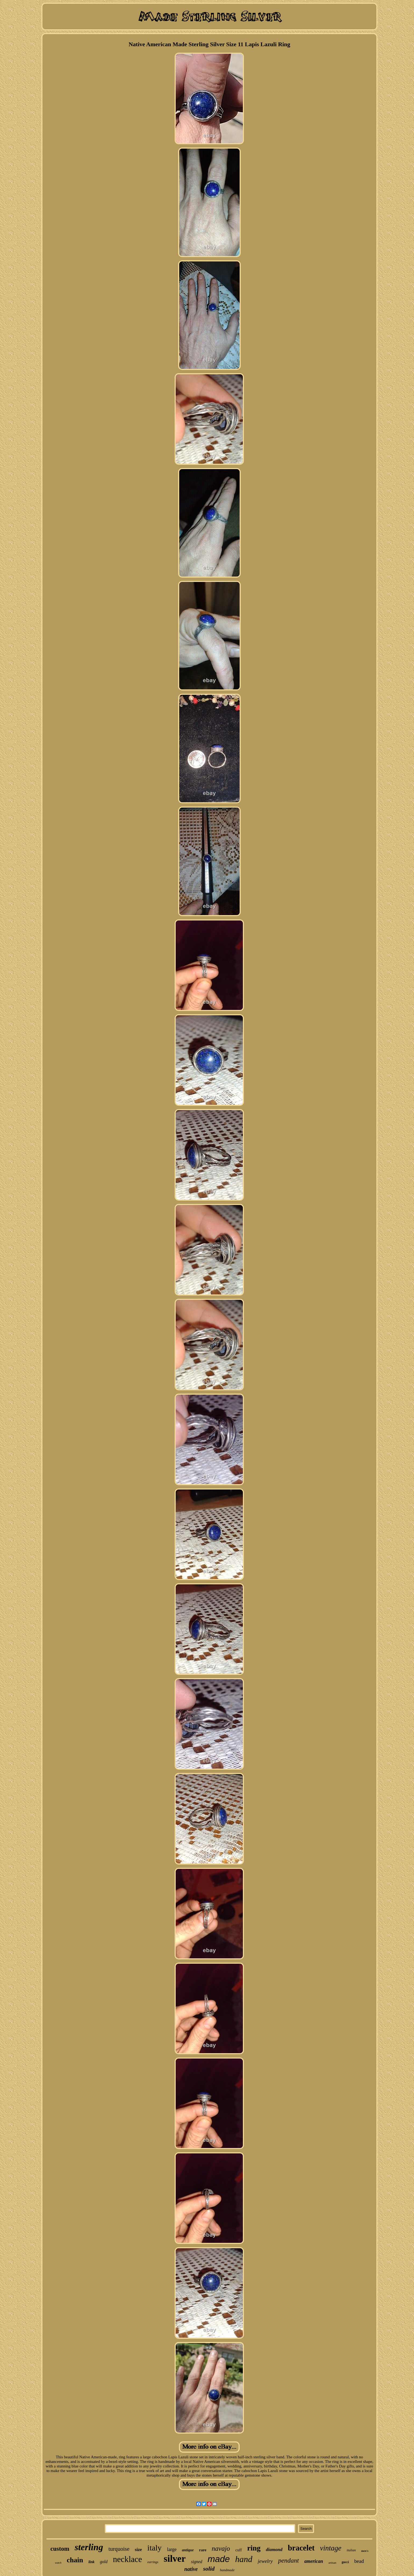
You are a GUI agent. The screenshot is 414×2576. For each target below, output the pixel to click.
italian (351, 2550)
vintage (330, 2548)
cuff (238, 2550)
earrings (153, 2562)
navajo (221, 2548)
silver (175, 2558)
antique (188, 2550)
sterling (89, 2547)
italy (154, 2547)
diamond (274, 2549)
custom (60, 2548)
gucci (345, 2562)
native (191, 2569)
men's (364, 2550)
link (91, 2562)
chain (75, 2560)
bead (359, 2561)
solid (209, 2568)
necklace (127, 2559)
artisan (332, 2562)
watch (58, 2562)
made (219, 2559)
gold (103, 2561)
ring (254, 2548)
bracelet (301, 2547)
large (172, 2549)
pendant (288, 2560)
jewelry (265, 2561)
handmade (227, 2570)
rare (202, 2550)
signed (196, 2561)
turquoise (119, 2549)
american (313, 2561)
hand (243, 2559)
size (138, 2549)
